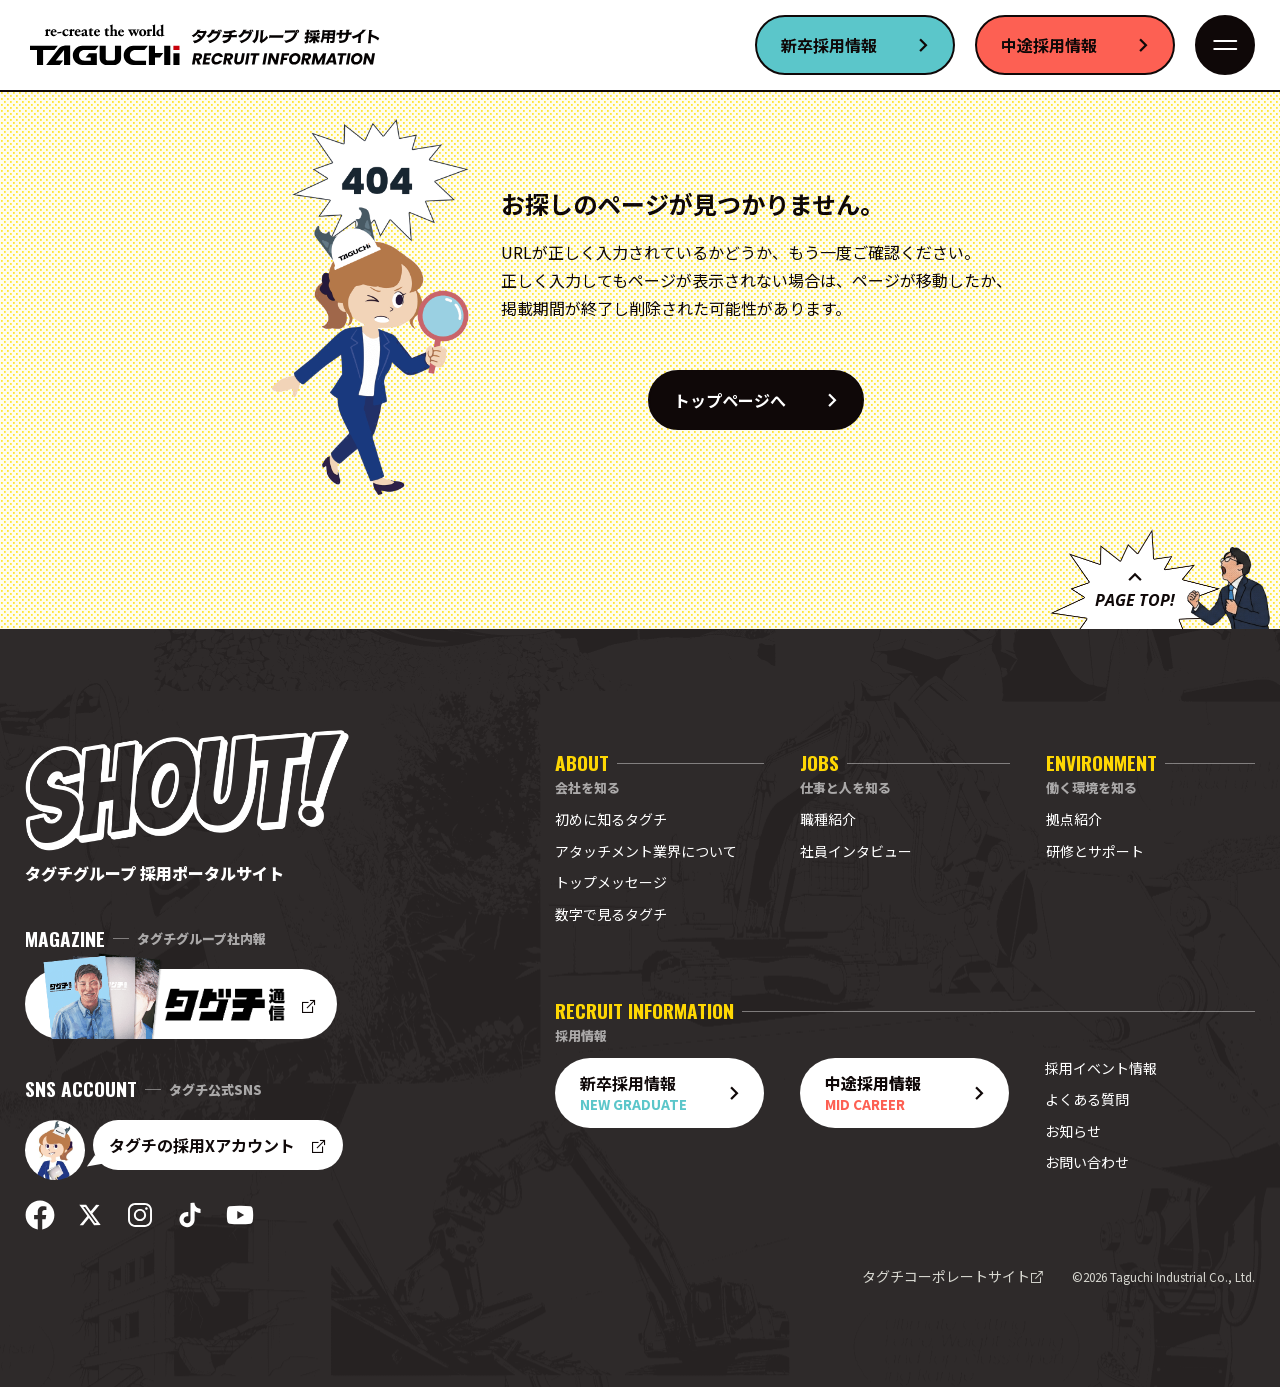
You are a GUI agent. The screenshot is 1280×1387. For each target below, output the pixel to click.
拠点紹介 (1074, 819)
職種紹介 (828, 819)
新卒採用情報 (867, 45)
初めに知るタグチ (611, 819)
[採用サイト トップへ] (205, 45)
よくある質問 (1087, 1099)
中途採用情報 (1087, 45)
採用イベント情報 (1101, 1068)
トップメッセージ (611, 882)
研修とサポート (1095, 851)
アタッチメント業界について (646, 851)
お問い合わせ (1087, 1162)
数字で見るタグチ (611, 914)
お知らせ (1073, 1131)
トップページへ (768, 400)
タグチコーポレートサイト (953, 1276)
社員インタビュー (856, 851)
